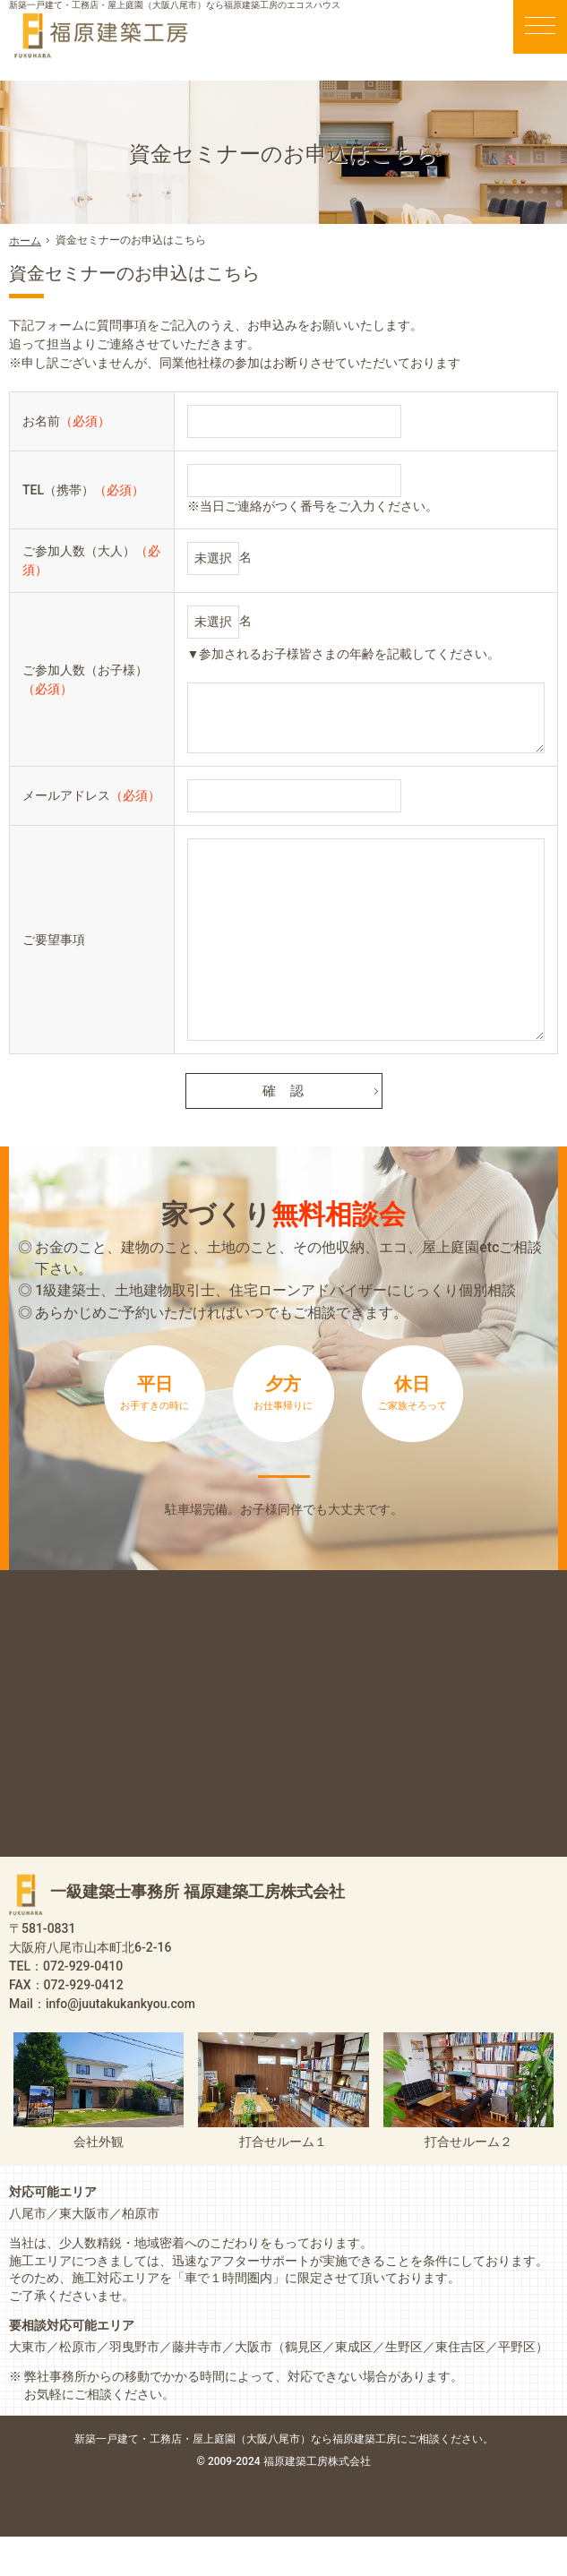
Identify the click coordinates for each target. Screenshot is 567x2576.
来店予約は (283, 1496)
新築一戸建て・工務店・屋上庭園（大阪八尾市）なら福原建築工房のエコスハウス (174, 5)
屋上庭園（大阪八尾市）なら (343, 2478)
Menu (540, 27)
